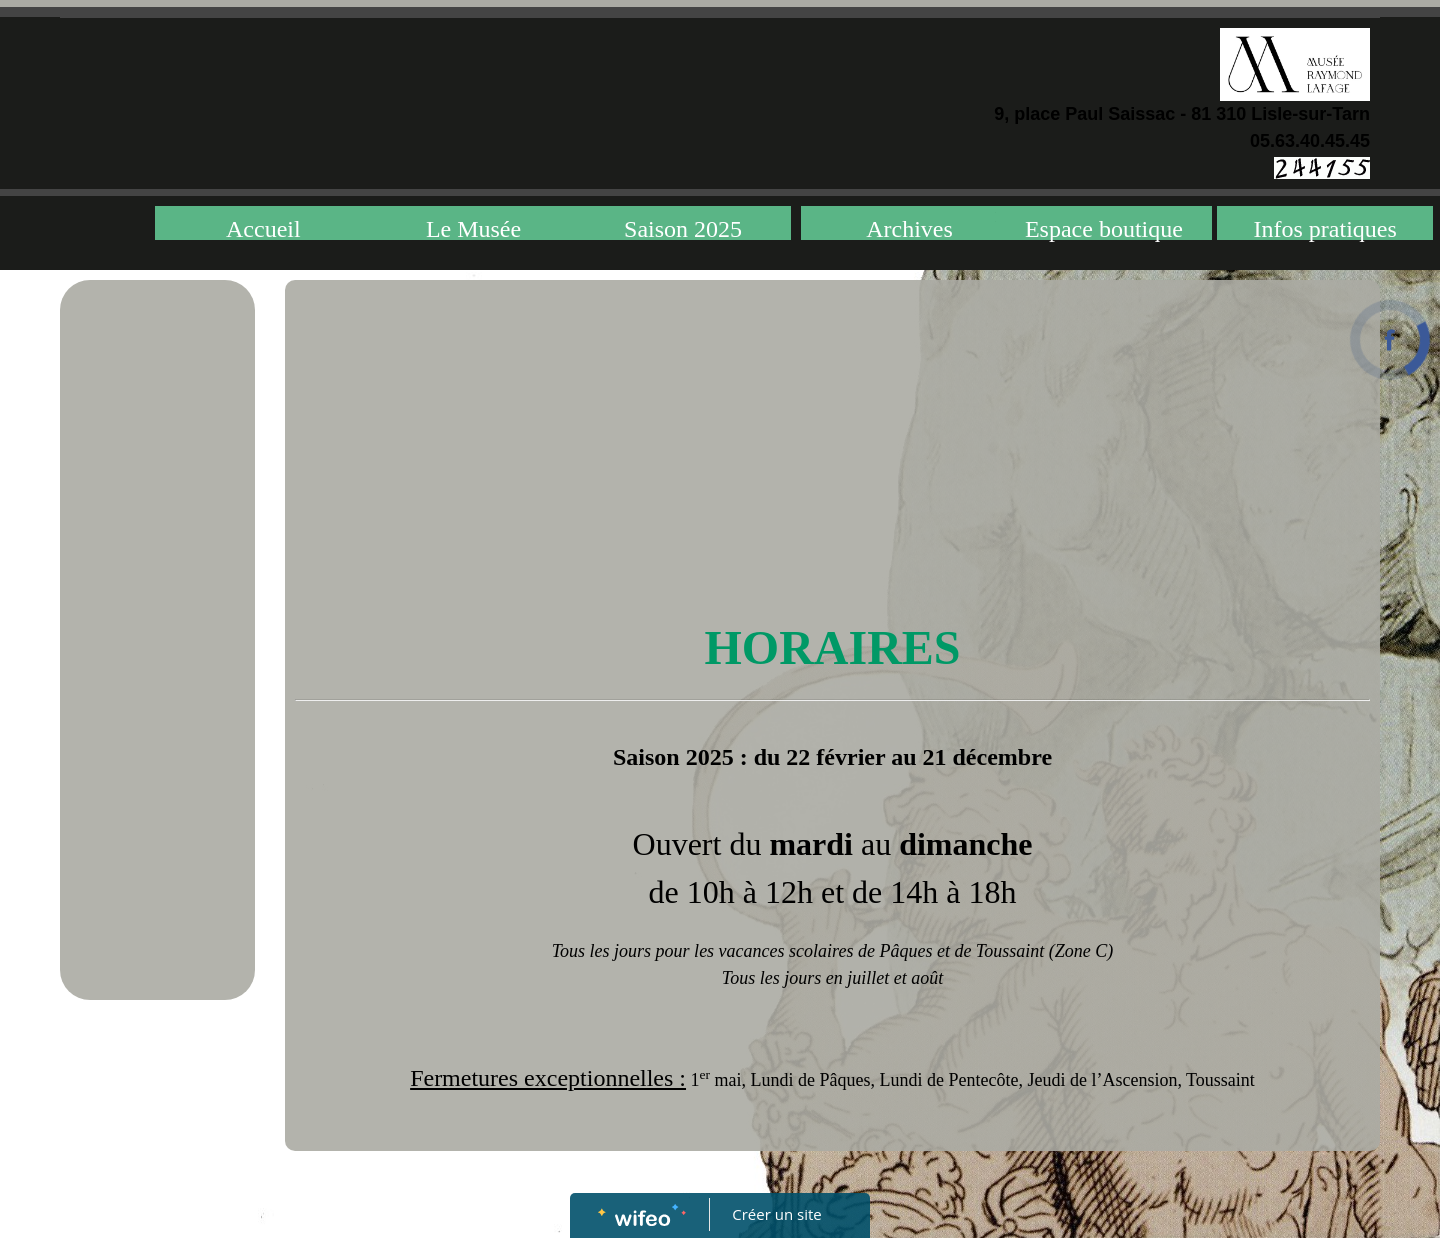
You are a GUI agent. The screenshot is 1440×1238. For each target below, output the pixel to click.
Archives (909, 228)
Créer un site (777, 1214)
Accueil (263, 228)
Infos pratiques (1325, 228)
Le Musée (473, 228)
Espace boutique (1104, 228)
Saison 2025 (683, 228)
